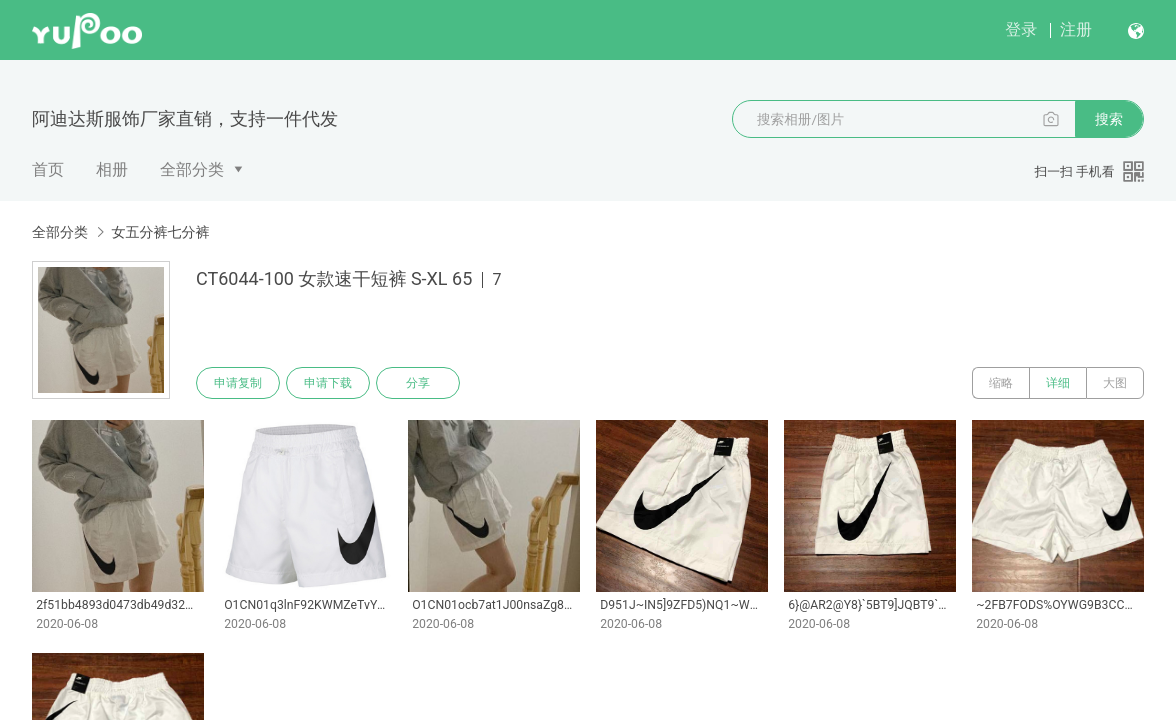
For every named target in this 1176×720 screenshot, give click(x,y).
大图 (1115, 383)
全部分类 (192, 169)
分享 (418, 383)
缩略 (1001, 383)
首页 (48, 169)
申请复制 (238, 383)
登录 (1021, 29)
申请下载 (328, 383)
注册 (1076, 29)
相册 (112, 169)
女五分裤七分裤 (160, 232)
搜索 (1109, 119)
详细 (1058, 383)
